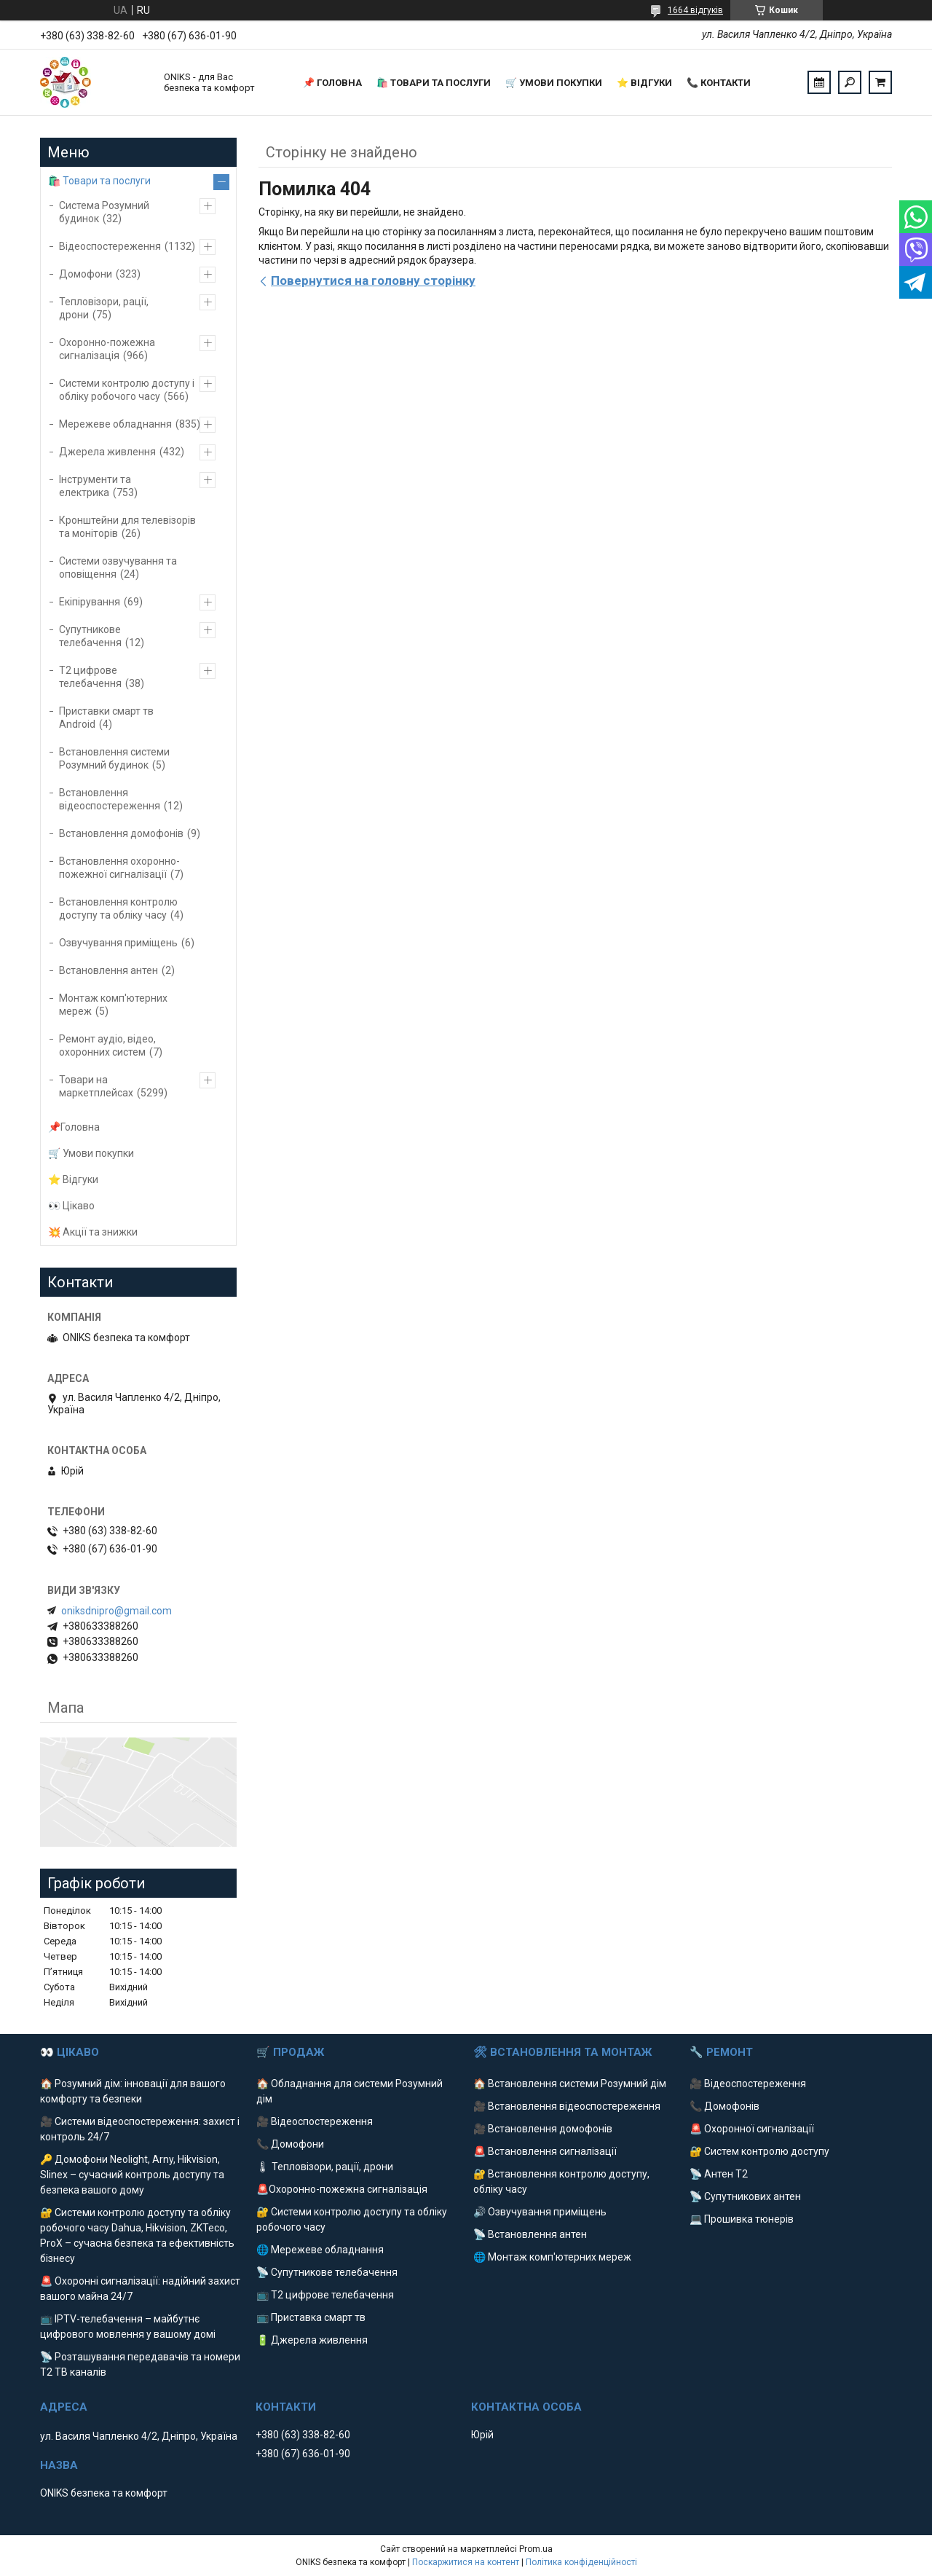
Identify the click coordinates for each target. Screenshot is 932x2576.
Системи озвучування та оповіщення (118, 567)
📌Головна (74, 1127)
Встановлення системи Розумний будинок (114, 758)
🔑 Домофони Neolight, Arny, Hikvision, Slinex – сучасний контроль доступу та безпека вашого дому (132, 2174)
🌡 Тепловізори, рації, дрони (324, 2166)
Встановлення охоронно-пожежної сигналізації (119, 867)
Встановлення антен (108, 970)
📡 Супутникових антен (745, 2196)
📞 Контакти (719, 82)
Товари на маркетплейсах (96, 1086)
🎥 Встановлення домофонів (542, 2129)
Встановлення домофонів (121, 833)
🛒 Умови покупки (553, 82)
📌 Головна (332, 82)
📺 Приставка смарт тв (311, 2317)
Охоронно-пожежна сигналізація (107, 349)
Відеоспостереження (110, 246)
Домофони (85, 274)
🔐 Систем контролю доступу (759, 2151)
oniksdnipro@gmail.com (116, 1611)
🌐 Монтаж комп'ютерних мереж (552, 2257)
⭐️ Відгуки (644, 82)
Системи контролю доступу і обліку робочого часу (126, 389)
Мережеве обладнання (115, 424)
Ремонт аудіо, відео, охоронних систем (107, 1045)
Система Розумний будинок (104, 212)
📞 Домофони (290, 2144)
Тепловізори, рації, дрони (104, 308)
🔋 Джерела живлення (312, 2340)
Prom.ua (536, 2549)
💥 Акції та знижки (93, 1232)
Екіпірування (89, 602)
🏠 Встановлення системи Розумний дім (569, 2083)
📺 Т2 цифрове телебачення (325, 2295)
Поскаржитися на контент (465, 2562)
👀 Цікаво (71, 1206)
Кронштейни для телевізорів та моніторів (127, 526)
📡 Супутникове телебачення (327, 2272)
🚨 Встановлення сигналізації (545, 2151)
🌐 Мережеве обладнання (320, 2249)
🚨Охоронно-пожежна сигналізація (341, 2189)
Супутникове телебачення (90, 636)
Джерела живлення (107, 452)
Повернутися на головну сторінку (373, 280)
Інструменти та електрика (95, 486)
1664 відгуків (695, 10)
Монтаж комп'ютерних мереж (113, 1004)
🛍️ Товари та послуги (433, 82)
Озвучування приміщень (118, 943)
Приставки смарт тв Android (106, 717)
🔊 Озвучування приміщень (540, 2212)
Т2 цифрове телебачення (90, 676)
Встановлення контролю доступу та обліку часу (118, 908)
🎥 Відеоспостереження (314, 2121)
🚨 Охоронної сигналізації (752, 2129)
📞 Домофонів (724, 2106)
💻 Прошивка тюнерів (742, 2219)
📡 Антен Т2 (719, 2174)
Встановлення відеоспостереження (109, 799)
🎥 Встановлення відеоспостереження (566, 2106)
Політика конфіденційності (581, 2562)
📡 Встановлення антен (530, 2234)
